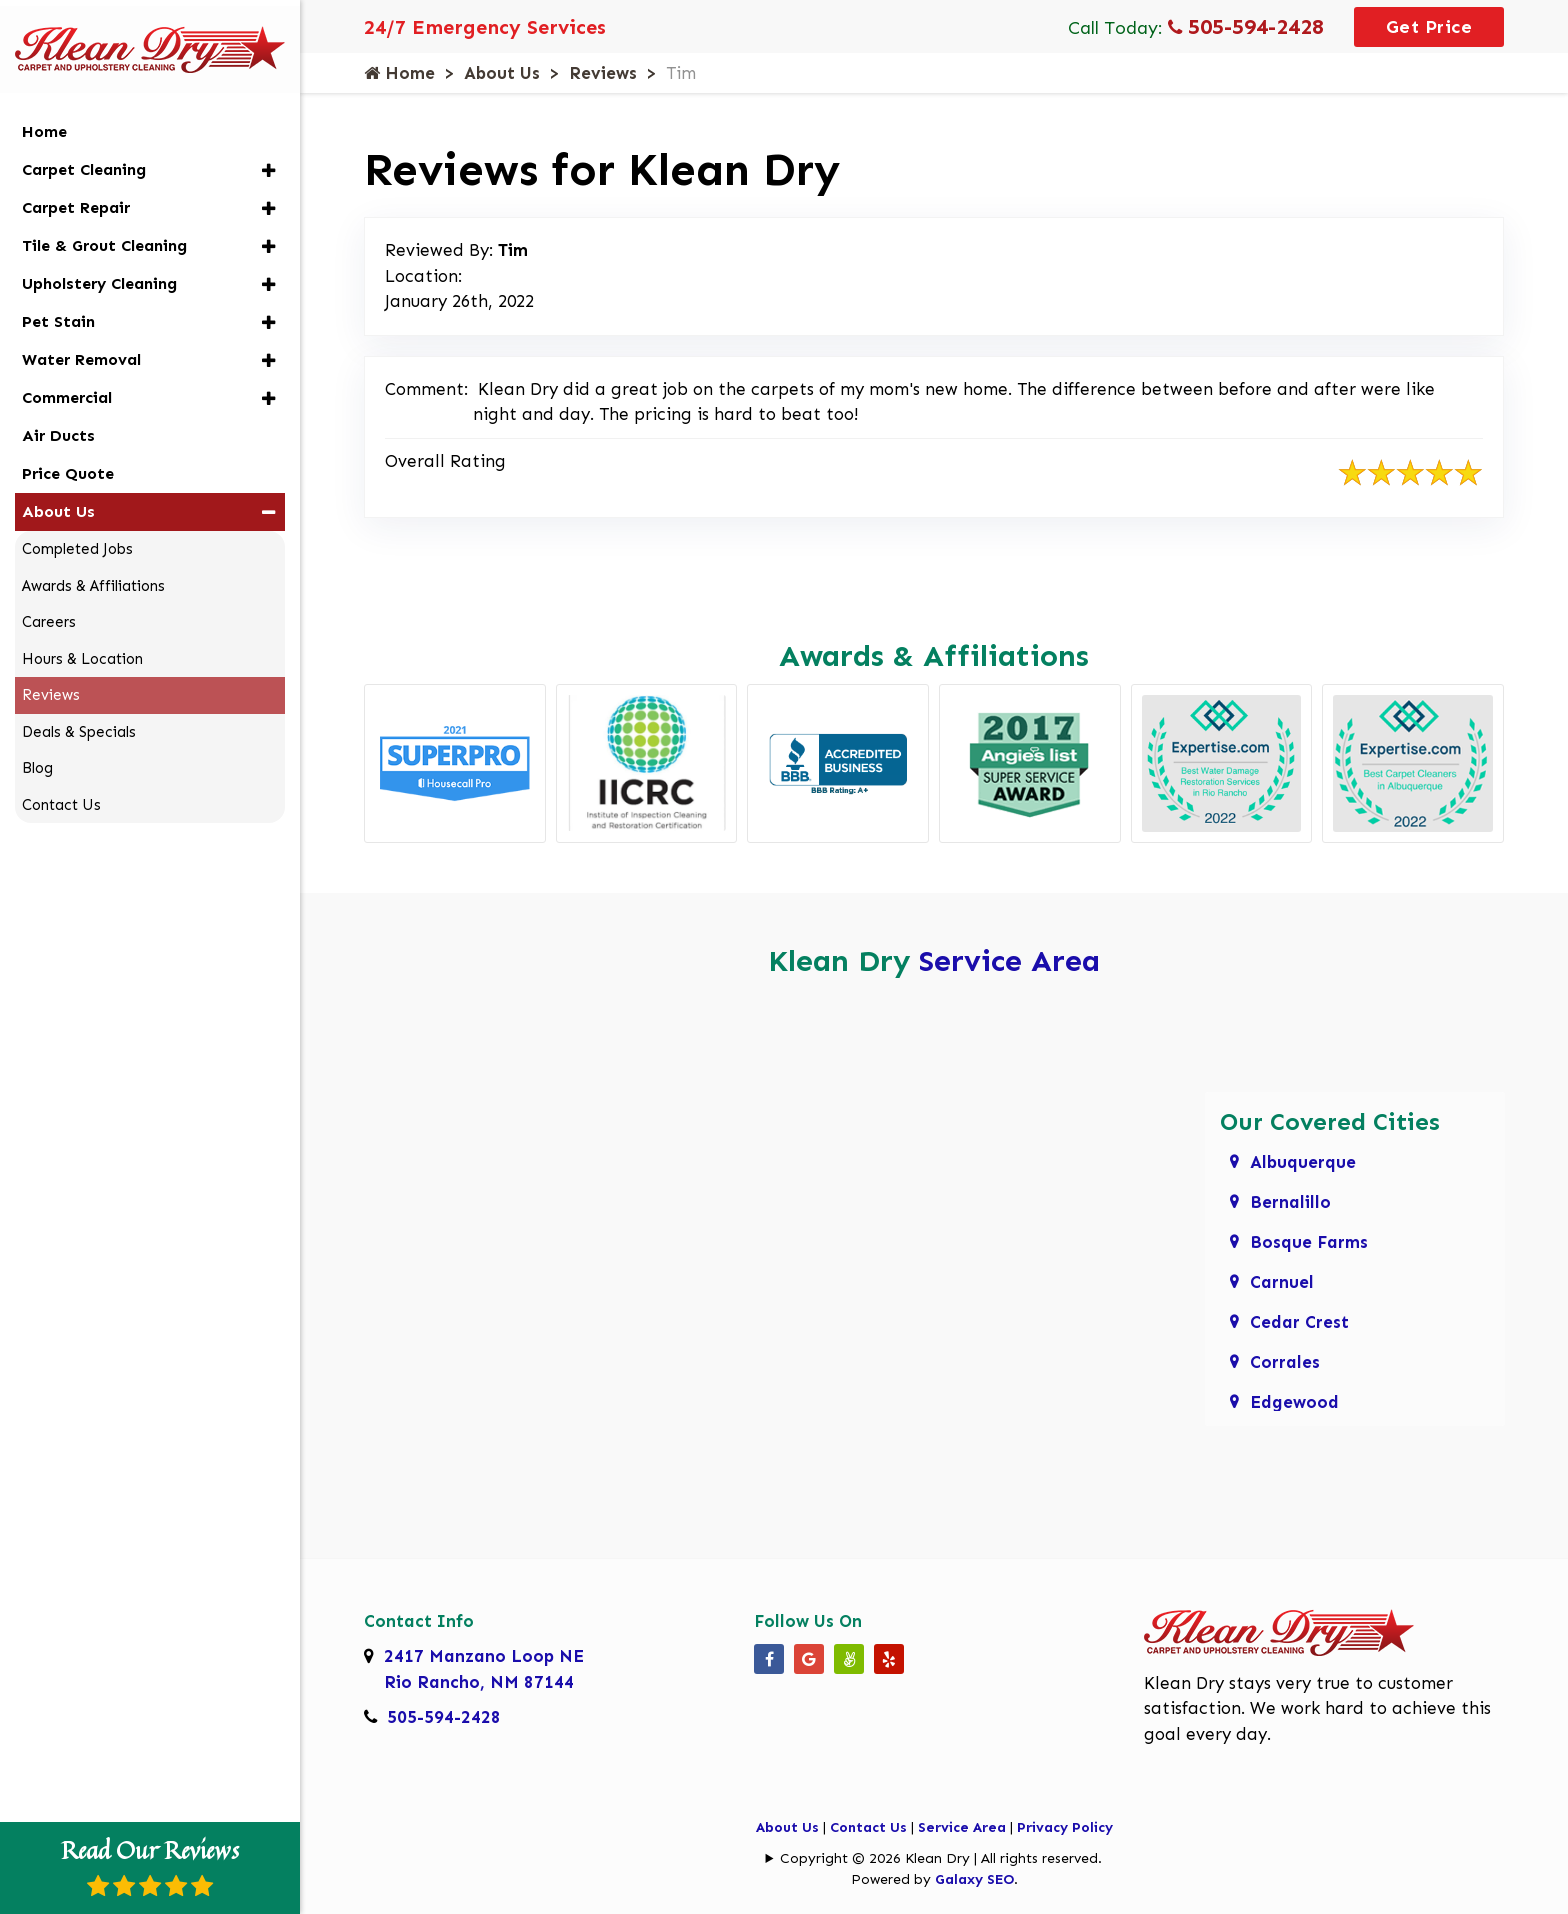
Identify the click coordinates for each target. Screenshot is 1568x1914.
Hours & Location (82, 648)
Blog (37, 757)
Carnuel (1282, 1282)
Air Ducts (58, 424)
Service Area (1009, 961)
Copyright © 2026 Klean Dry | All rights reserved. (941, 1858)
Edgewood (1294, 1402)
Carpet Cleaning (84, 158)
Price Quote (68, 462)
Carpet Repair (76, 196)
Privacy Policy (1065, 1827)
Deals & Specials (79, 721)
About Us (502, 73)
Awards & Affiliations (93, 575)
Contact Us (868, 1827)
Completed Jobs (77, 538)
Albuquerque (1303, 1162)
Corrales (1285, 1362)
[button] (268, 159)
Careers (49, 611)
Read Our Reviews (150, 1865)
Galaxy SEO (974, 1879)
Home (399, 73)
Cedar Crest (1299, 1322)
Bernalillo (1290, 1202)
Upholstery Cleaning (99, 272)
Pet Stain (58, 310)
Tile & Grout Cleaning (104, 234)
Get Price (1429, 27)
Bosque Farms (1309, 1242)
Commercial (67, 386)
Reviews (603, 73)
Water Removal (81, 348)
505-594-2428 (1246, 26)
